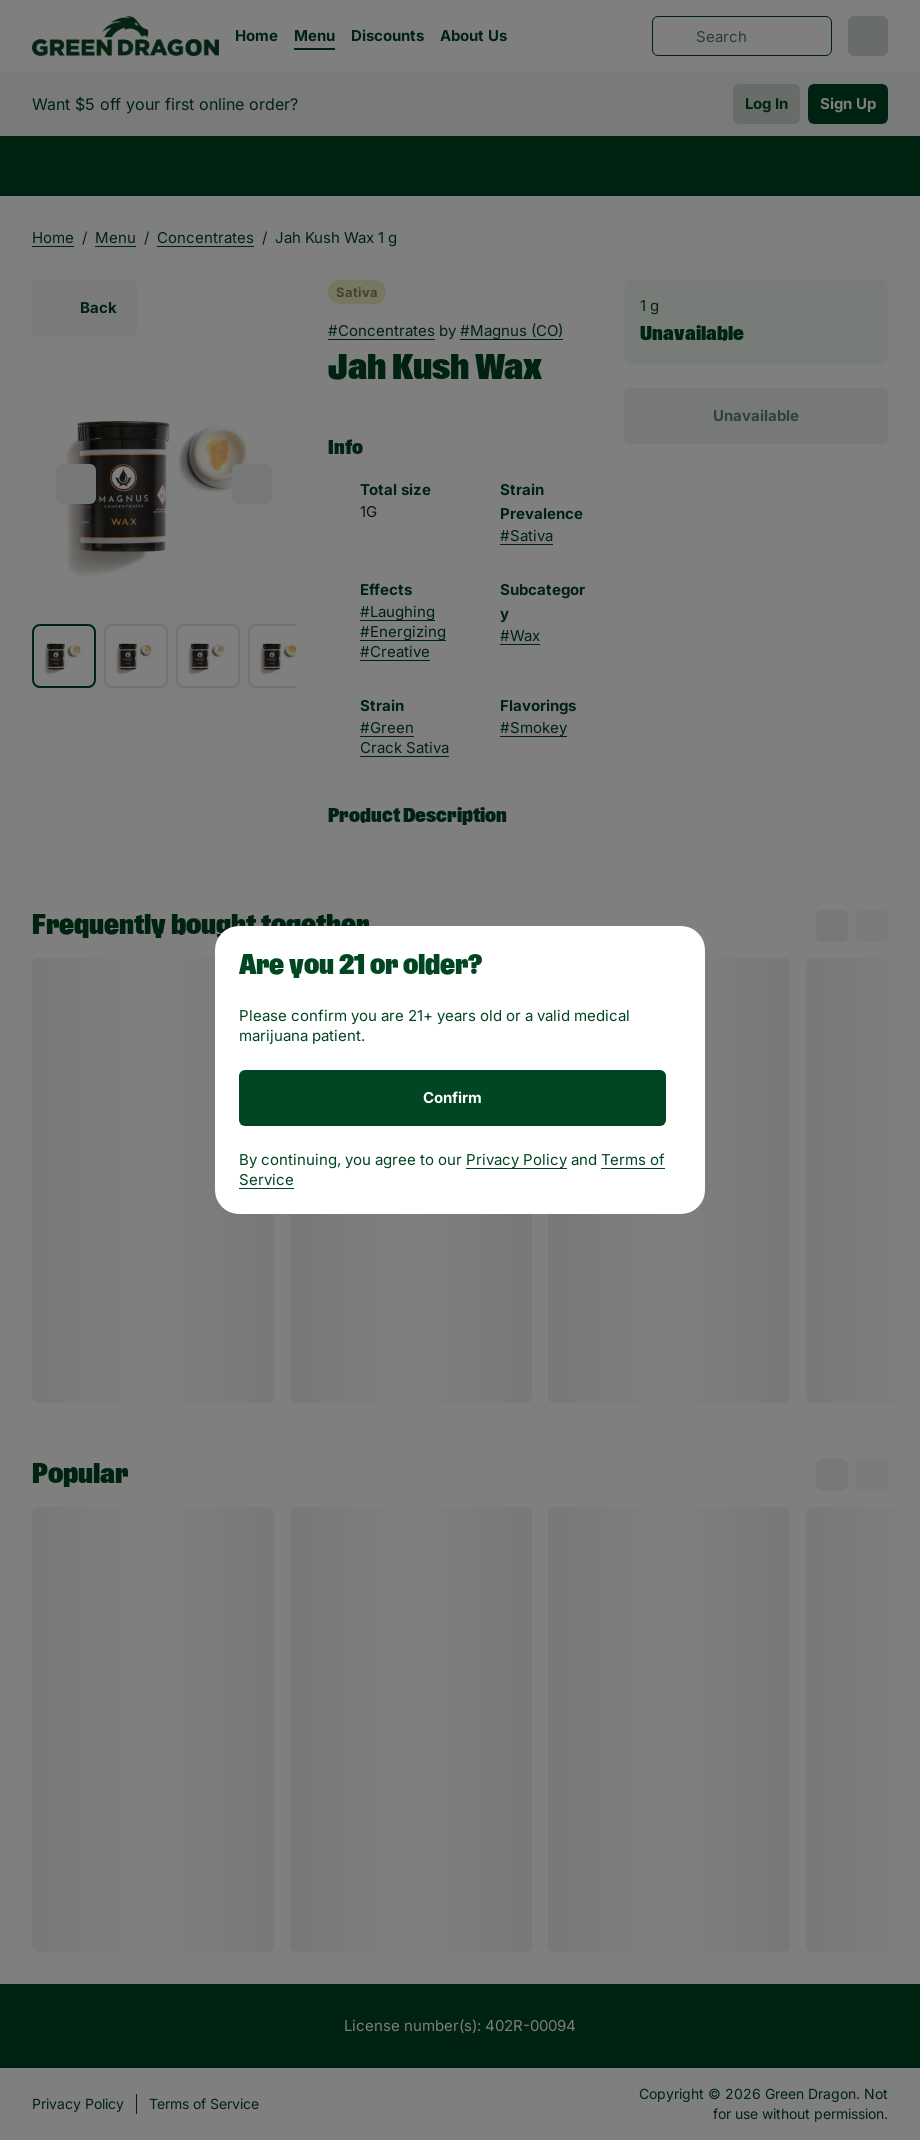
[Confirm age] (452, 1098)
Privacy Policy (516, 1159)
